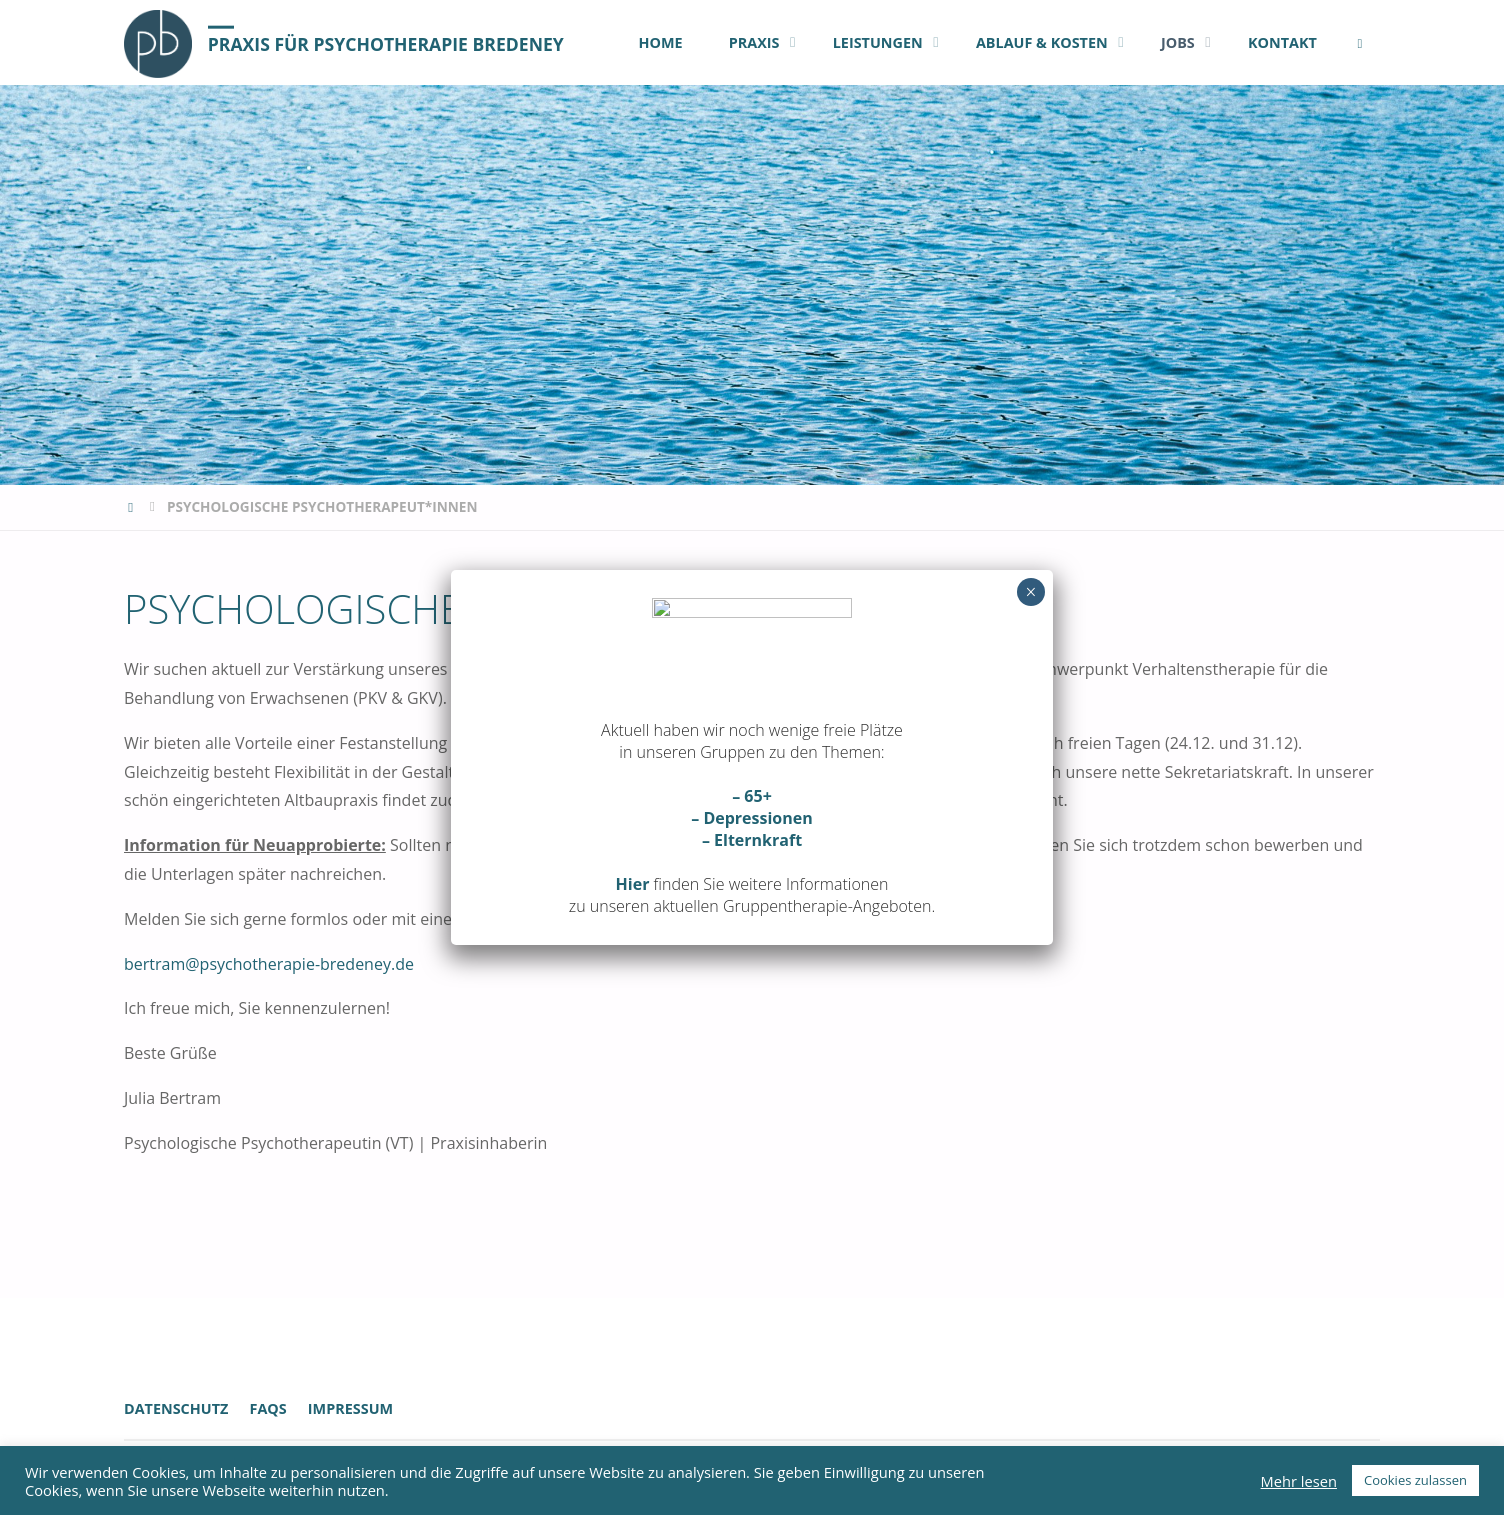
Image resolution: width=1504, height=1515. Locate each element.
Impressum (350, 1408)
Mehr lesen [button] (1299, 1481)
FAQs (267, 1408)
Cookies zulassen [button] (1415, 1480)
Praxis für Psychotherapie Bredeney (386, 43)
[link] (1359, 43)
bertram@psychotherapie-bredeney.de (269, 964)
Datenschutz (176, 1408)
